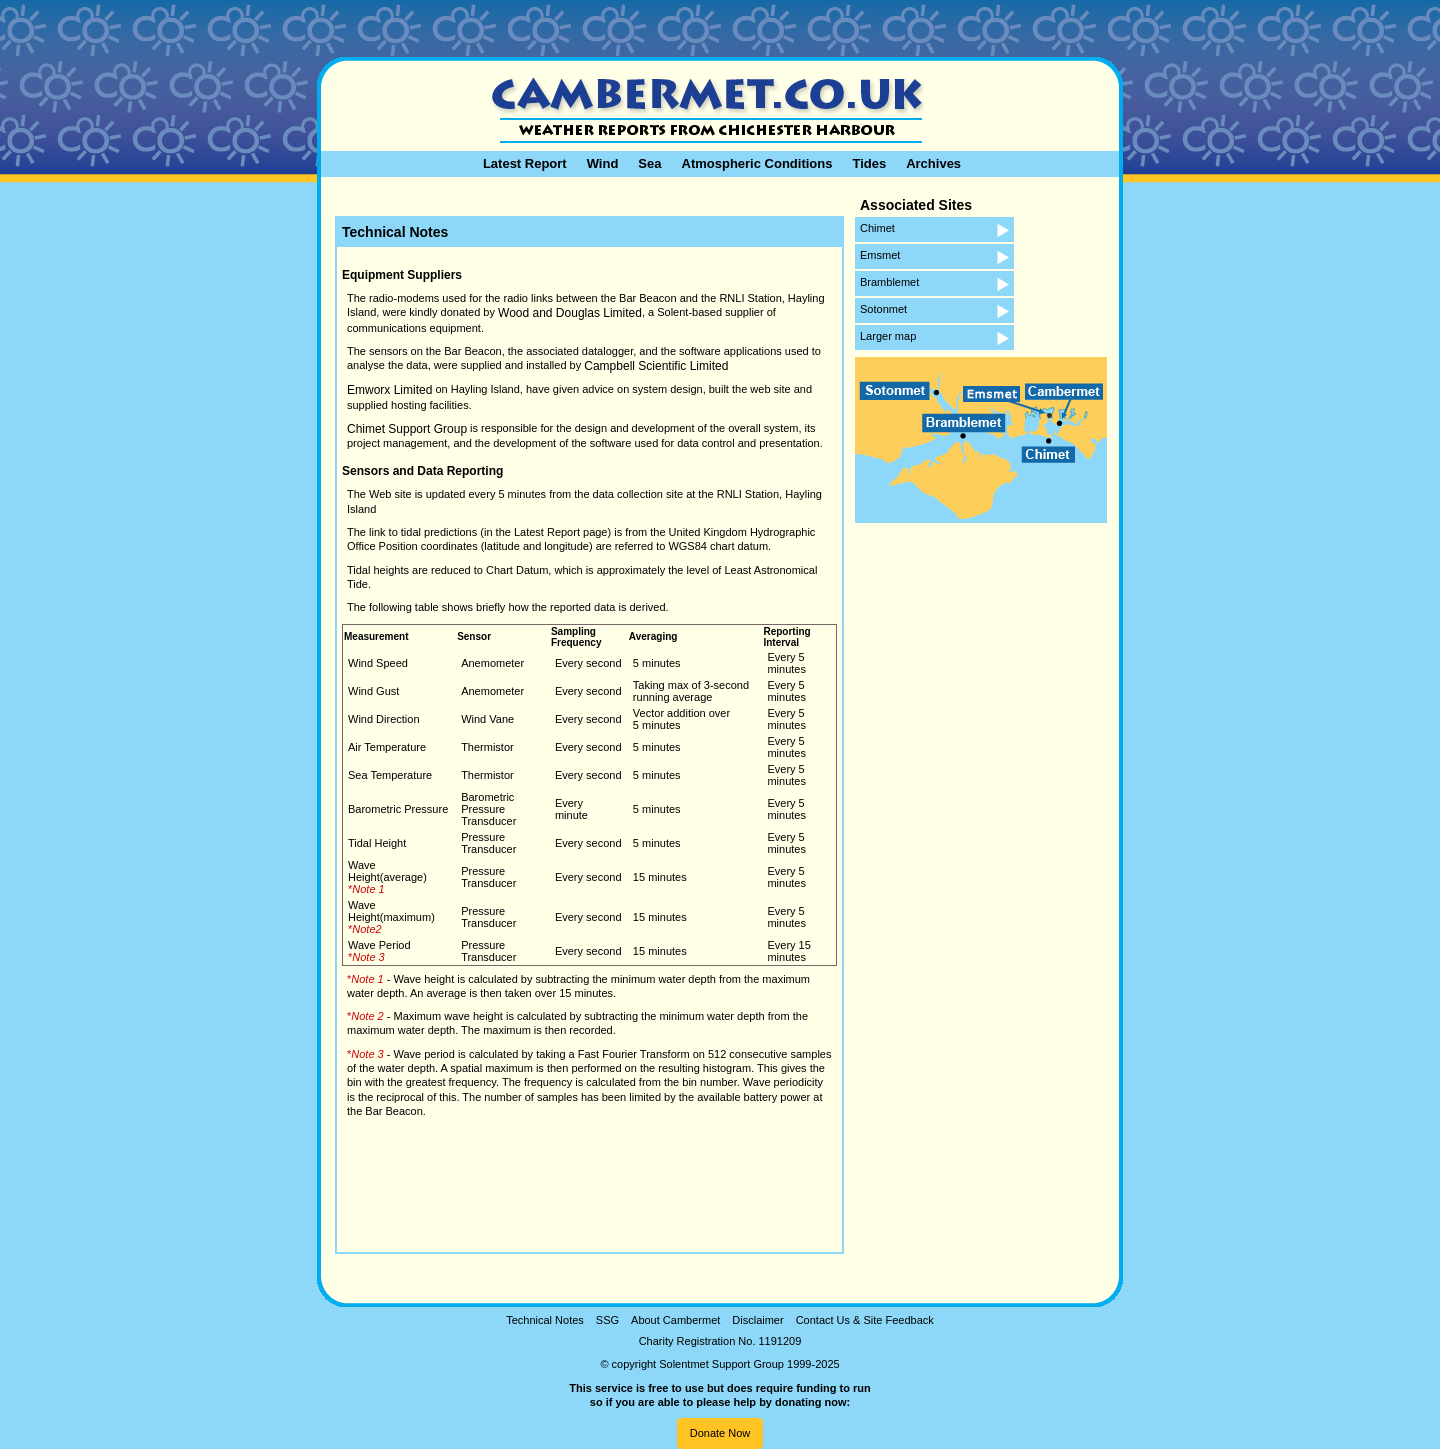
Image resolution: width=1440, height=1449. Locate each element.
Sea (649, 163)
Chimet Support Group (407, 429)
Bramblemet (889, 282)
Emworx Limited (389, 390)
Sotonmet (883, 309)
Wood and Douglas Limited (570, 313)
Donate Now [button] (720, 1433)
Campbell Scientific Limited (656, 366)
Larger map (888, 336)
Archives (933, 163)
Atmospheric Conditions (757, 163)
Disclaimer (757, 1320)
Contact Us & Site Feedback (865, 1320)
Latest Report (525, 163)
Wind (603, 163)
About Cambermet (675, 1320)
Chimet (877, 228)
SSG (607, 1320)
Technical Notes (545, 1320)
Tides (869, 163)
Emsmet (880, 255)
